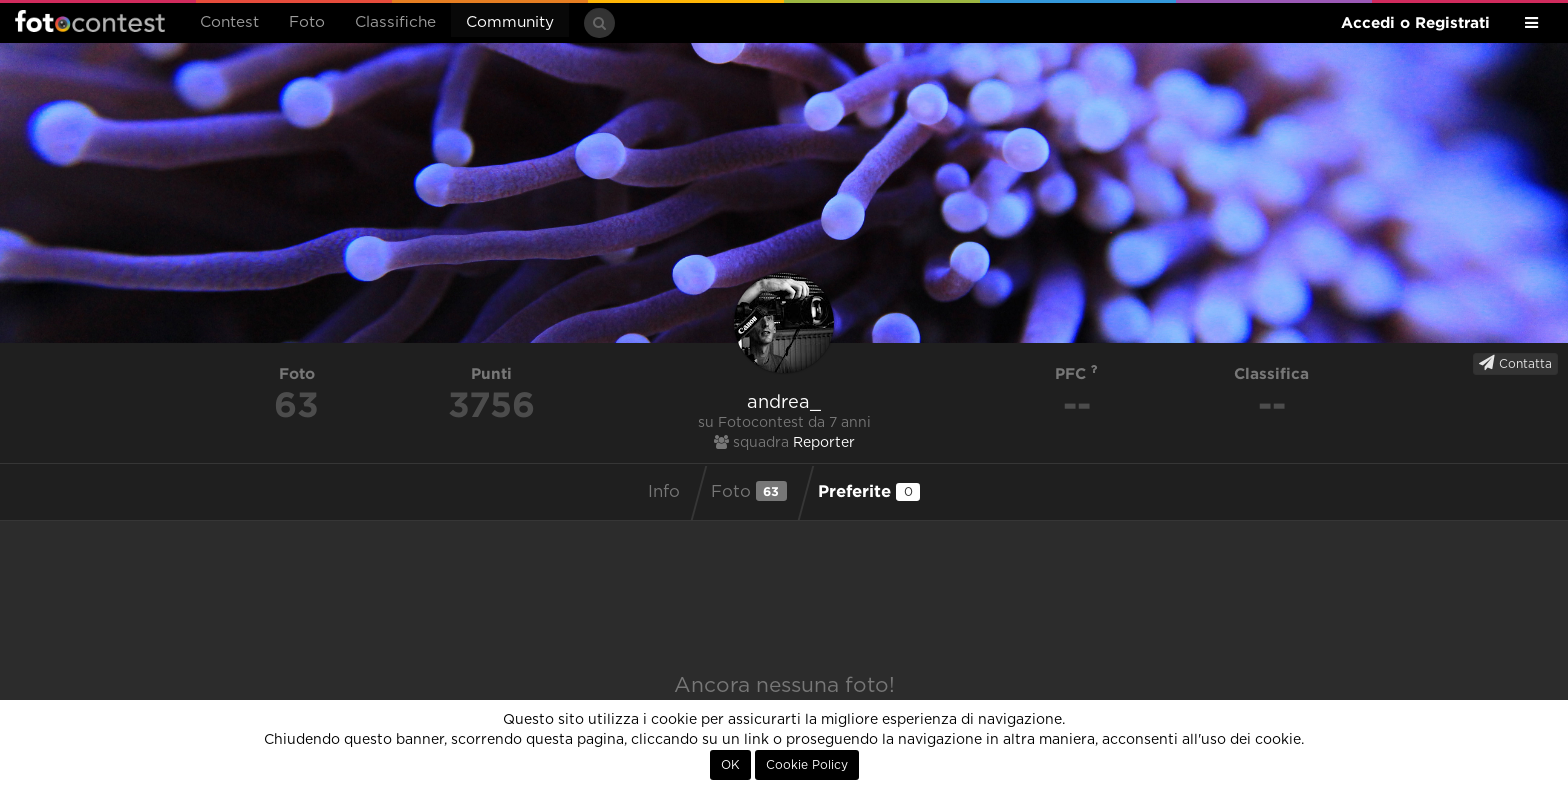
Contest (229, 22)
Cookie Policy (807, 765)
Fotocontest (90, 21)
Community (510, 22)
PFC (1076, 373)
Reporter (824, 443)
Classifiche (395, 22)
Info (664, 492)
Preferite (869, 491)
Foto (307, 22)
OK (730, 765)
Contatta (1515, 363)
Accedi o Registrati (1415, 22)
